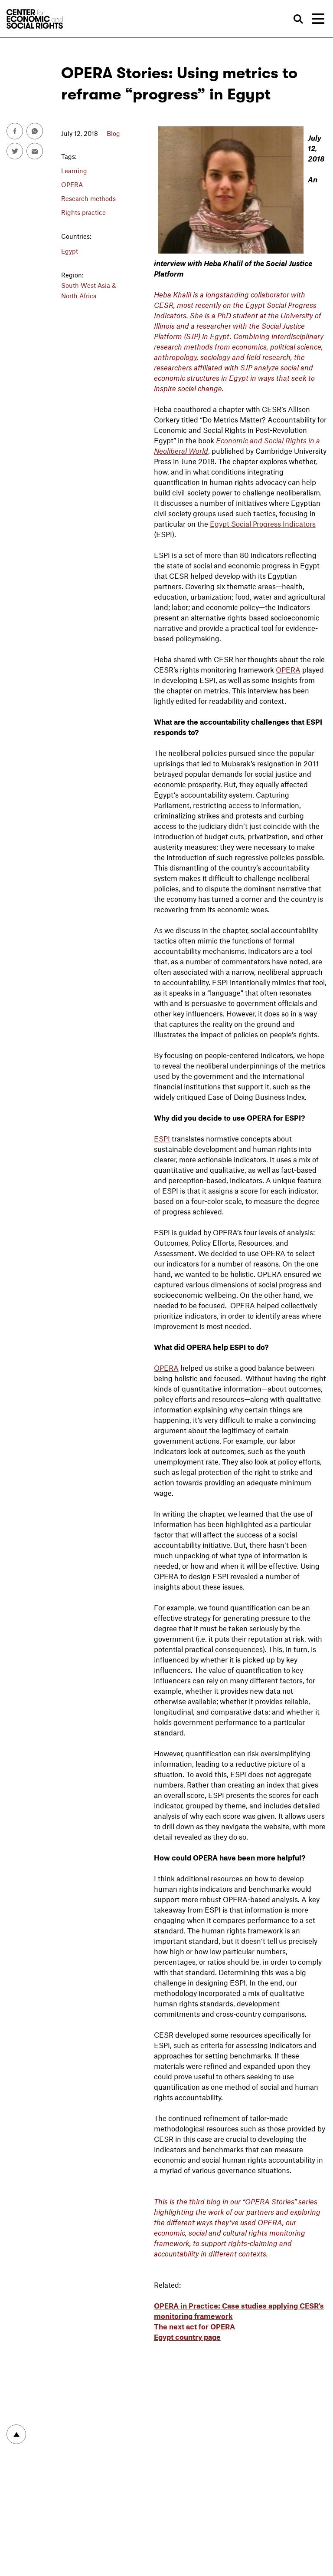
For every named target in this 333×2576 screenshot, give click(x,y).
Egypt (69, 251)
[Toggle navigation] (318, 18)
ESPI (162, 1138)
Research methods (88, 198)
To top (16, 2434)
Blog (113, 133)
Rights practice (83, 212)
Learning (74, 171)
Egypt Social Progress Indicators (263, 523)
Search (299, 19)
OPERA (72, 184)
